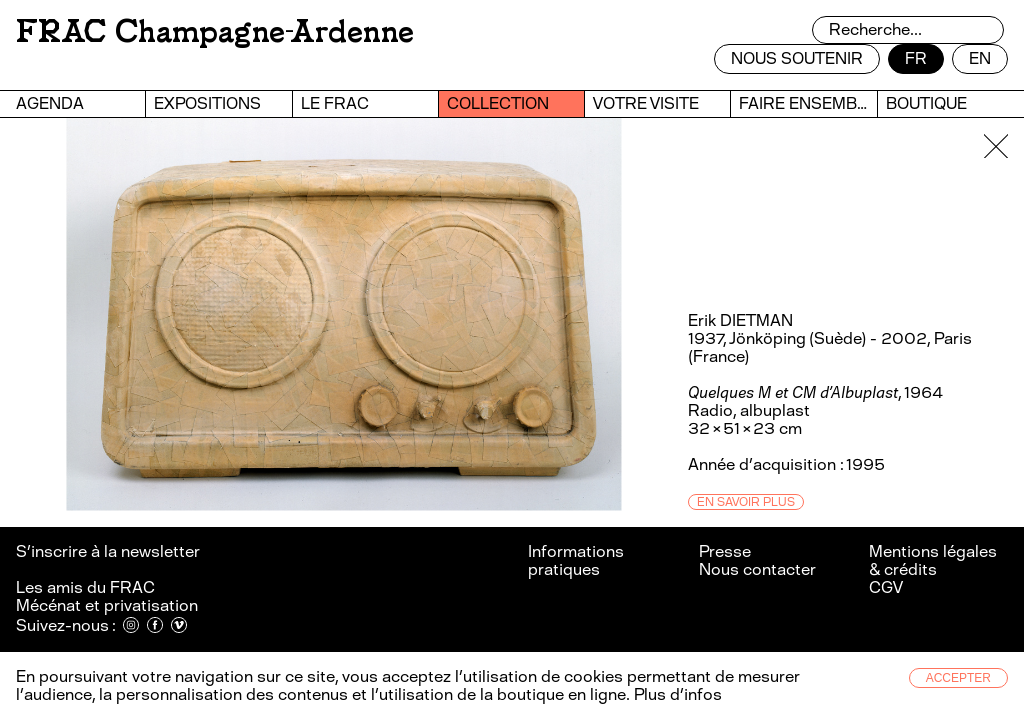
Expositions (207, 103)
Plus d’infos (676, 694)
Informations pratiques (576, 560)
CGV (886, 587)
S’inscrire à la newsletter (109, 551)
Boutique (926, 103)
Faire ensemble (807, 103)
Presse (725, 551)
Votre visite (646, 103)
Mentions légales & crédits (933, 560)
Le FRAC (335, 103)
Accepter (958, 678)
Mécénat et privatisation (107, 605)
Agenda (50, 103)
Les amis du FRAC (85, 587)
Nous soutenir (797, 58)
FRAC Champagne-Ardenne (215, 31)
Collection (498, 103)
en (980, 58)
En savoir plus (746, 502)
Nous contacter (757, 569)
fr (916, 58)
